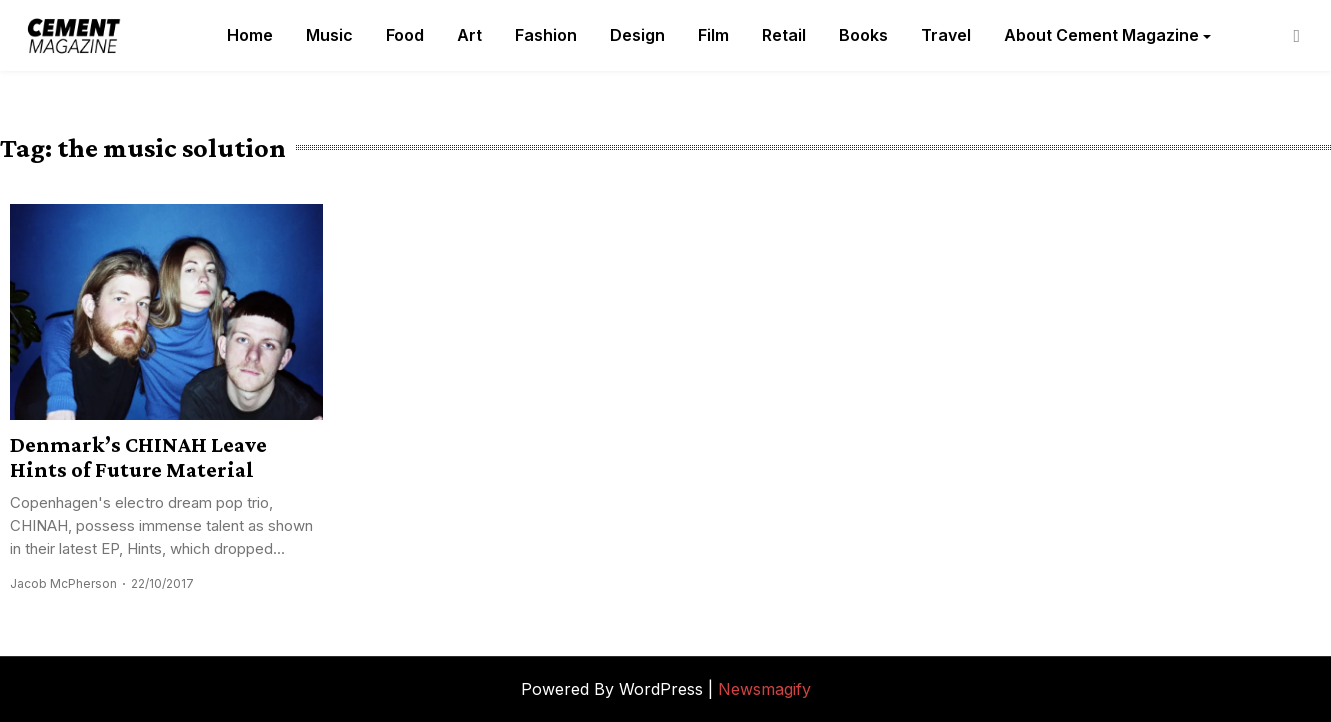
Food (405, 35)
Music (329, 35)
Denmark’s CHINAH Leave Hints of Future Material (138, 457)
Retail (784, 35)
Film (713, 35)
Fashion (546, 35)
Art (469, 35)
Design (637, 35)
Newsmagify (764, 689)
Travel (946, 35)
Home (250, 35)
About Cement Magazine (1101, 35)
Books (863, 35)
